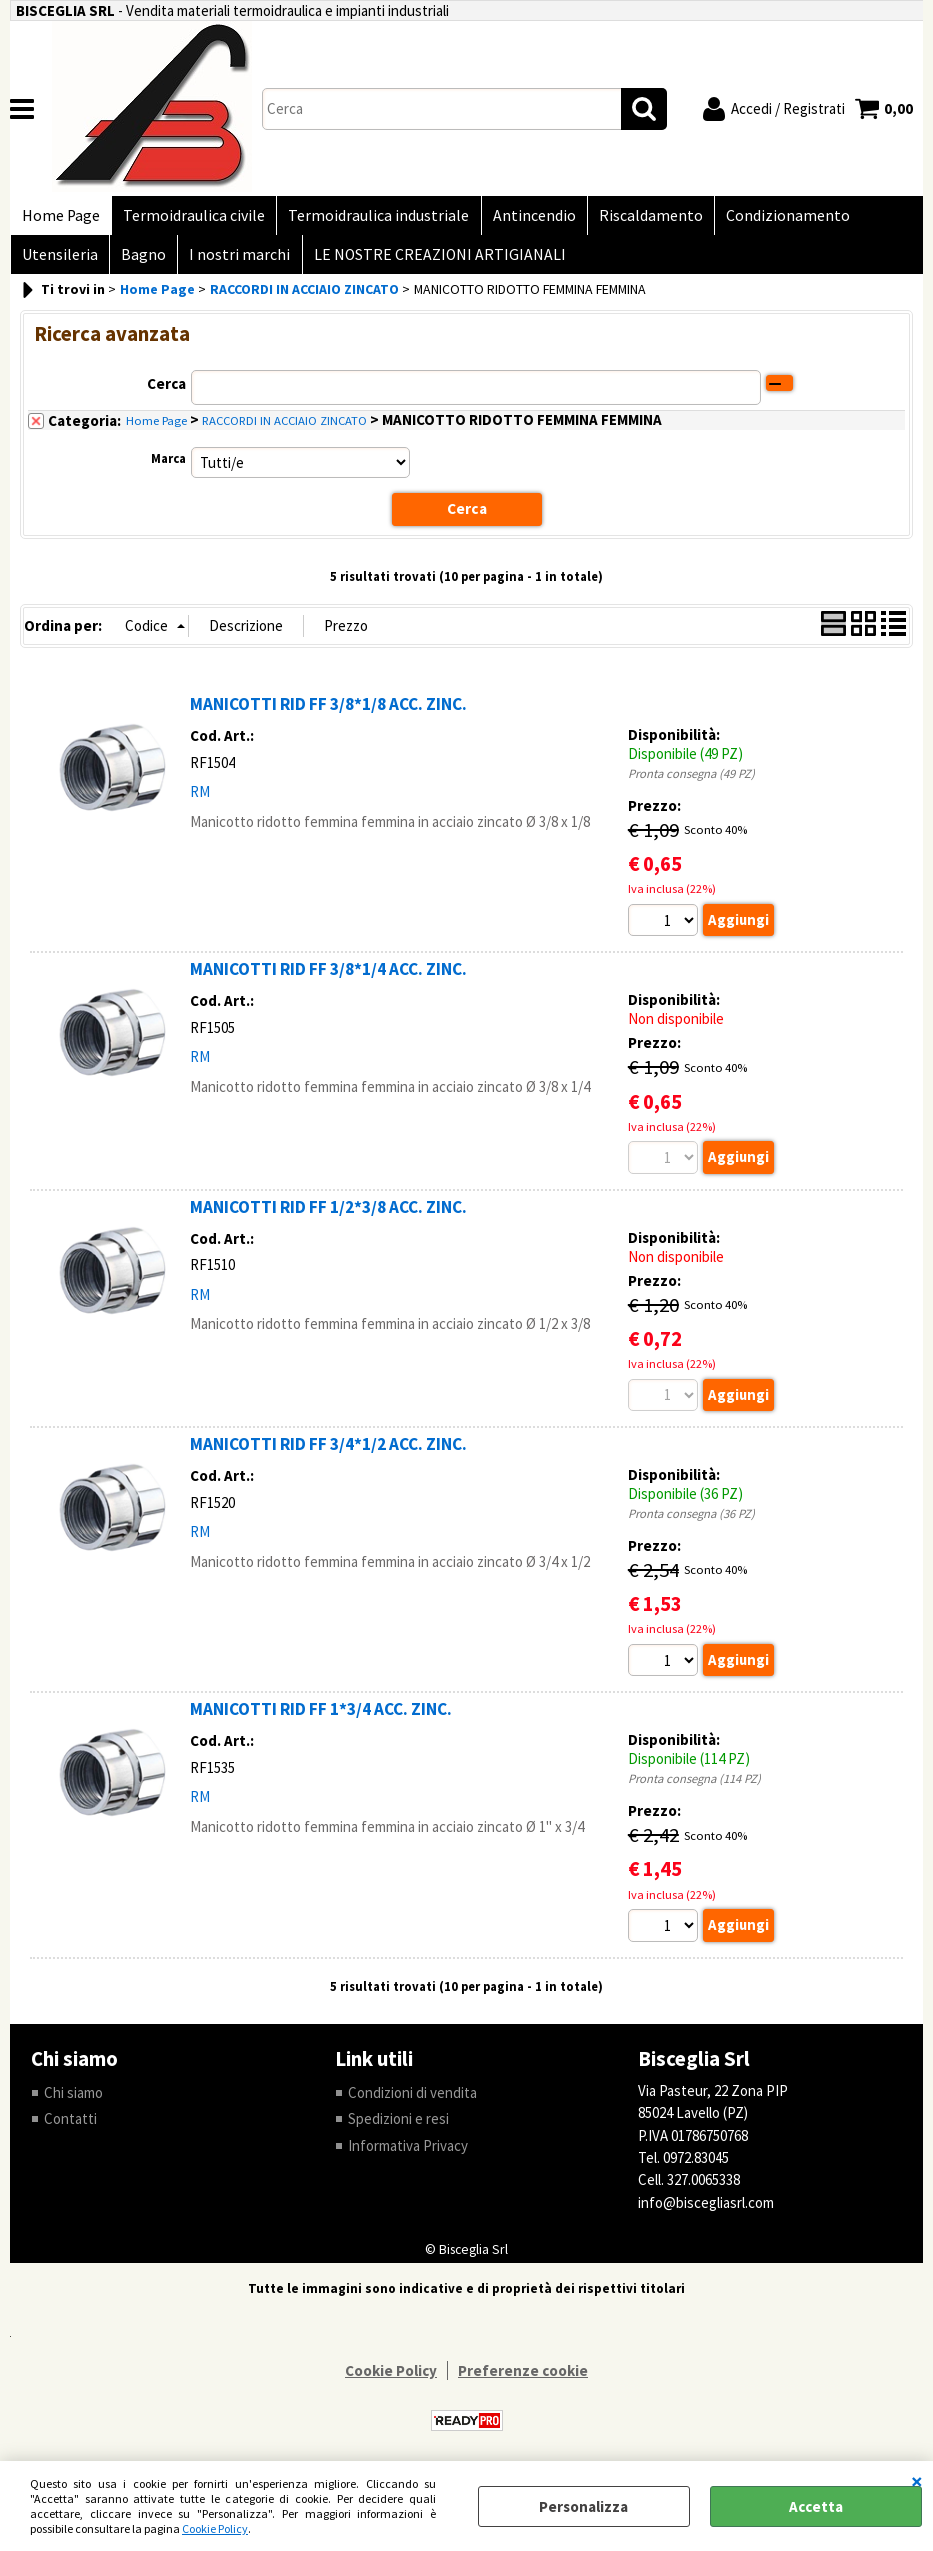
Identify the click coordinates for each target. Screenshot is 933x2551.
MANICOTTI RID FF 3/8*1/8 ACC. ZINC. (328, 713)
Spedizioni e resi (398, 2128)
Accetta (816, 2506)
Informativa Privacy (408, 2155)
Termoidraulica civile (191, 217)
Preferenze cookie (523, 2381)
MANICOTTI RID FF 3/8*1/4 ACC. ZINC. (328, 978)
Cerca (166, 392)
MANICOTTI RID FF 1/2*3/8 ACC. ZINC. (328, 1216)
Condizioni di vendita (412, 2102)
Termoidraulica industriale (373, 217)
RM (200, 800)
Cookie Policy (215, 2528)
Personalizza (583, 2506)
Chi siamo (73, 2102)
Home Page (60, 217)
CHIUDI (917, 2481)
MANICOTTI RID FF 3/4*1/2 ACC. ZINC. (328, 1453)
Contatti (70, 2128)
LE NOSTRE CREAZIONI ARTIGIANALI (432, 261)
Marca (168, 467)
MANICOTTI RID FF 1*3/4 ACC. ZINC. (321, 1719)
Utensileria (59, 261)
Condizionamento (776, 217)
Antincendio (526, 217)
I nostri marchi (234, 261)
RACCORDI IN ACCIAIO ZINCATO (284, 429)
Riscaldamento (641, 217)
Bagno (140, 261)
